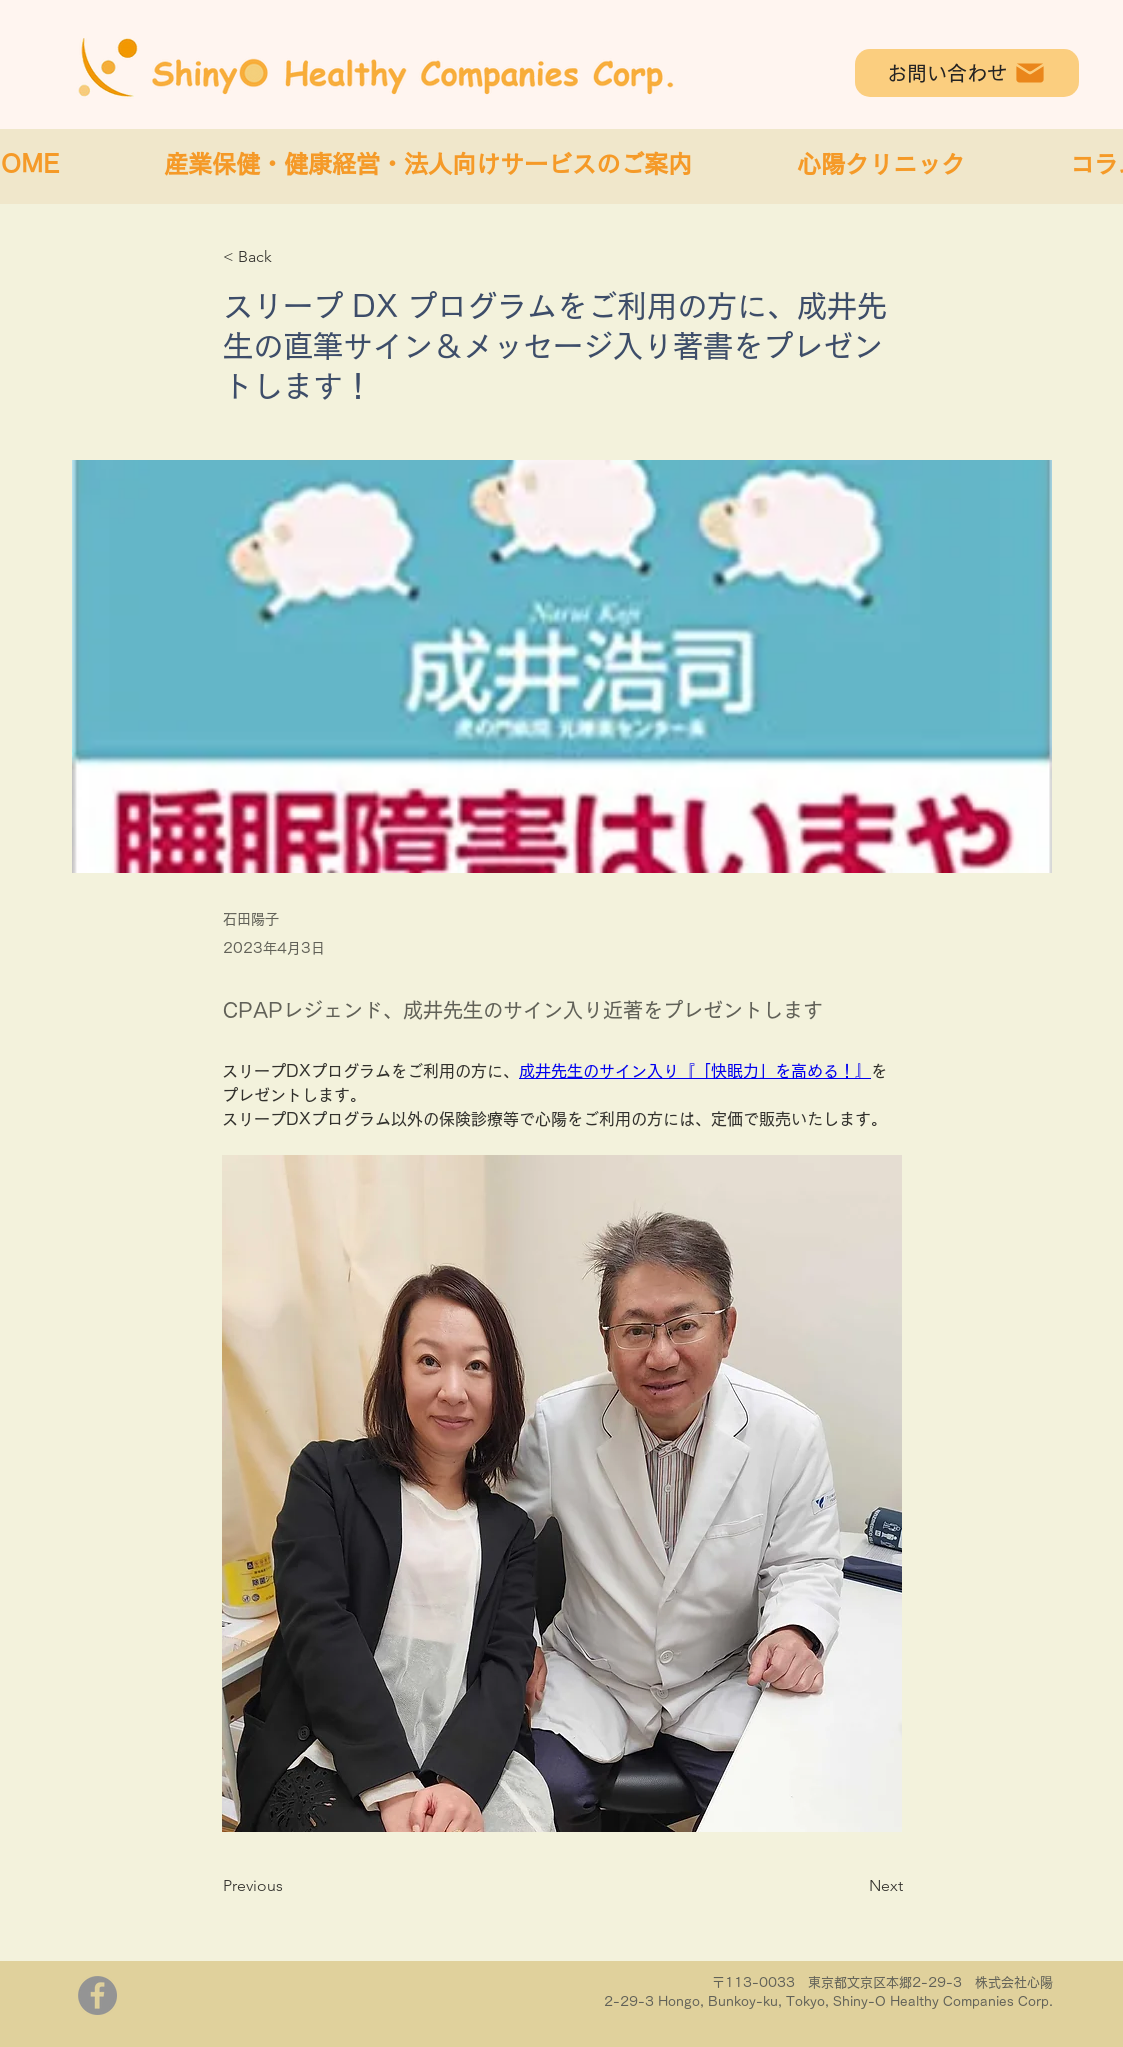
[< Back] (289, 257)
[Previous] (289, 1886)
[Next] (853, 1886)
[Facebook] (97, 1995)
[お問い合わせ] (967, 73)
